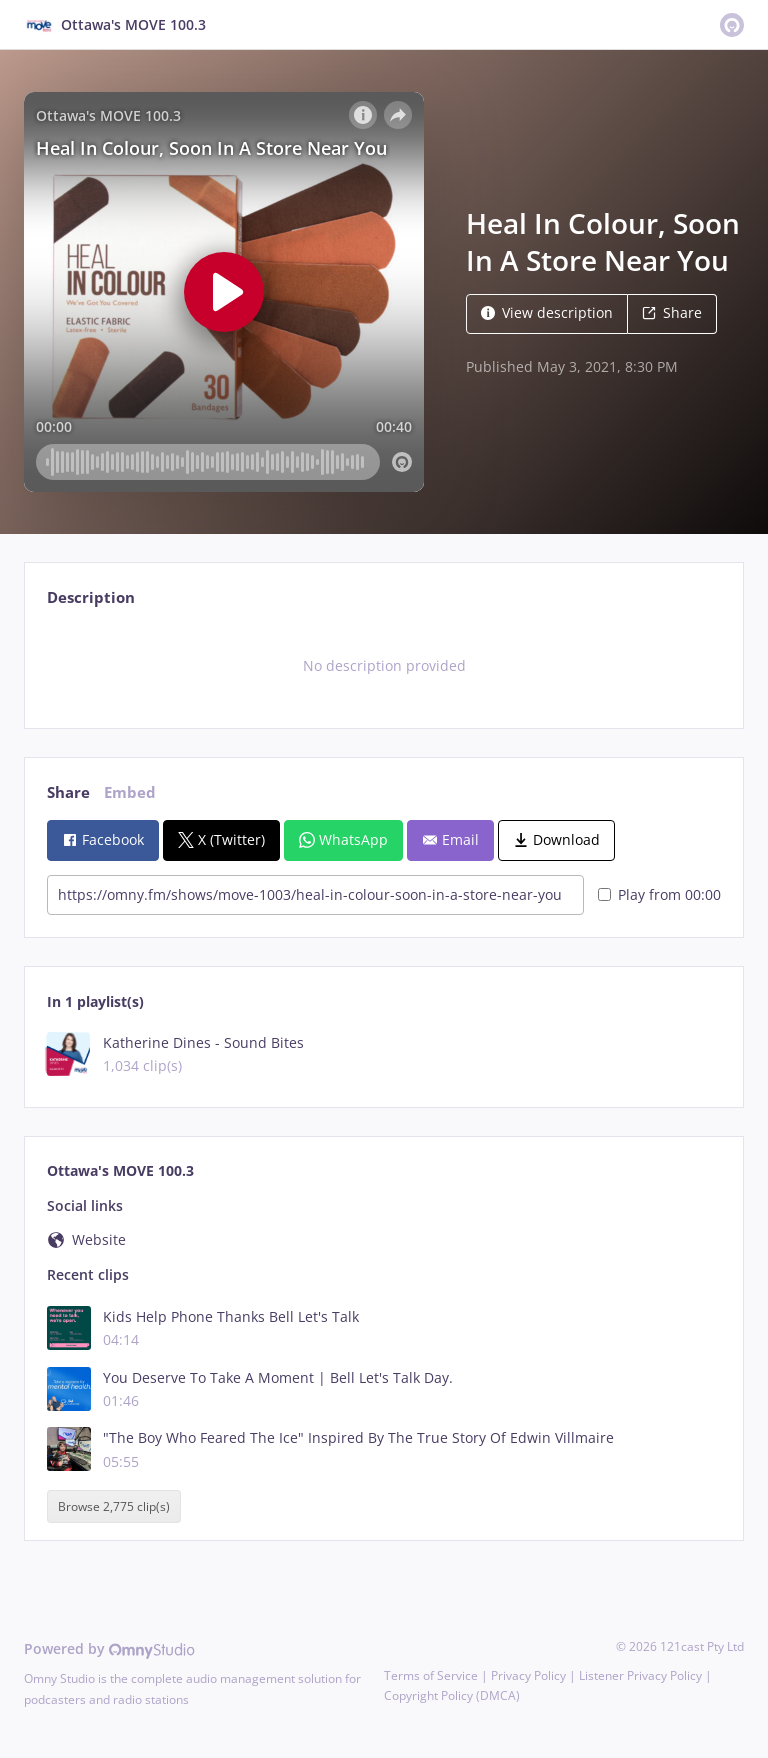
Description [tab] (91, 597)
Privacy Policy (528, 1675)
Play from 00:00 (659, 894)
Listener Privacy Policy (640, 1675)
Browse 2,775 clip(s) (114, 1506)
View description (547, 312)
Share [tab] (68, 792)
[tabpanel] (383, 666)
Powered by (109, 1648)
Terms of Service (431, 1675)
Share (672, 312)
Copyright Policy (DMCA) (452, 1695)
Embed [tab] (130, 792)
